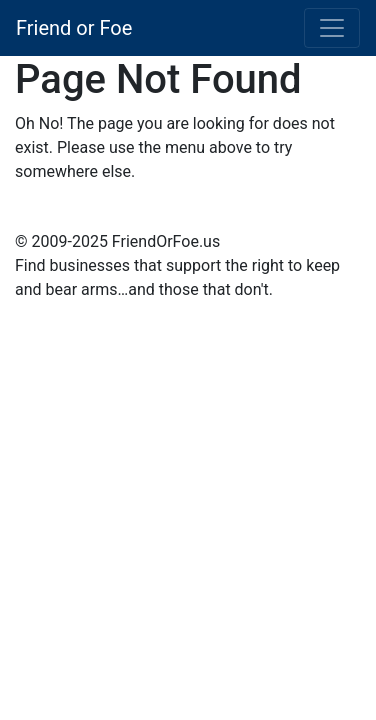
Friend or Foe (74, 28)
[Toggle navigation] (332, 28)
